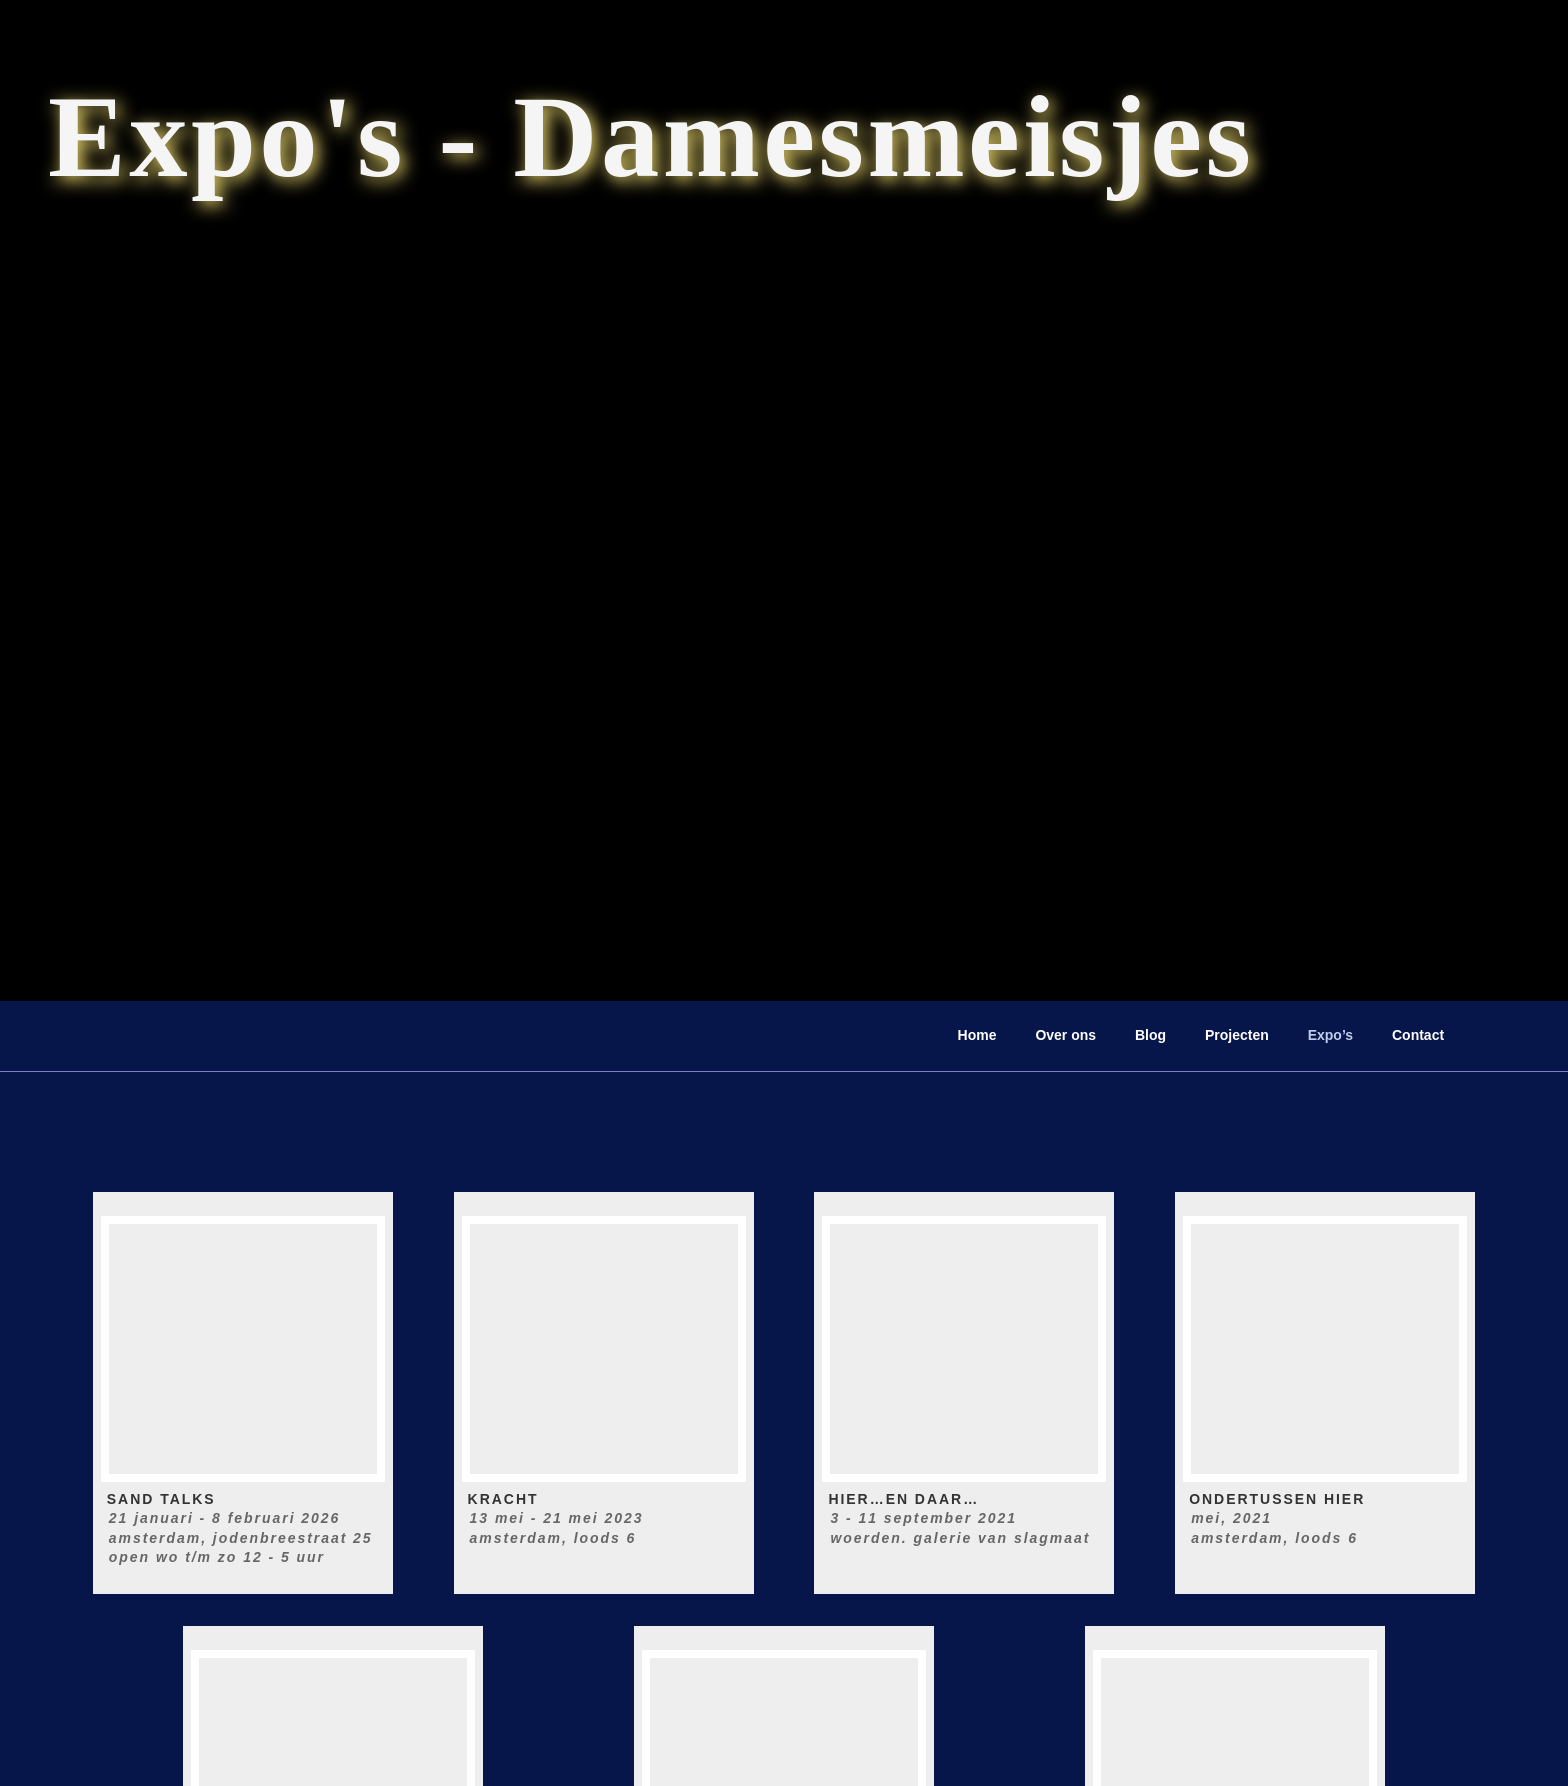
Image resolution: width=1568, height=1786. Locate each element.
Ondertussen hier (1277, 1499)
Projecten (1237, 1035)
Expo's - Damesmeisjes (651, 136)
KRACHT (503, 1499)
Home (977, 1035)
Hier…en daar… (903, 1499)
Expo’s (1330, 1035)
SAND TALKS (161, 1499)
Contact (1418, 1035)
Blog (1150, 1035)
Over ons (1065, 1035)
